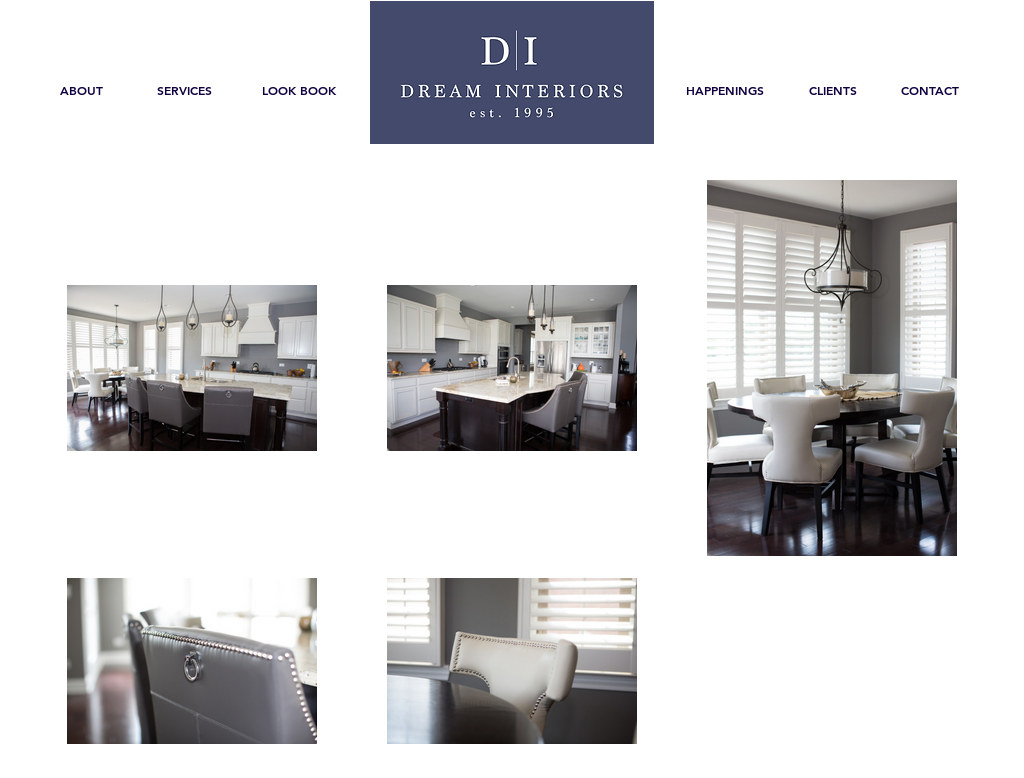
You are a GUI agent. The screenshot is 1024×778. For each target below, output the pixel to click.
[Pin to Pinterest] (824, 587)
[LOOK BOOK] (299, 90)
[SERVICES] (184, 90)
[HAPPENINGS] (725, 90)
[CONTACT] (930, 90)
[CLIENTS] (833, 90)
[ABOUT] (81, 90)
